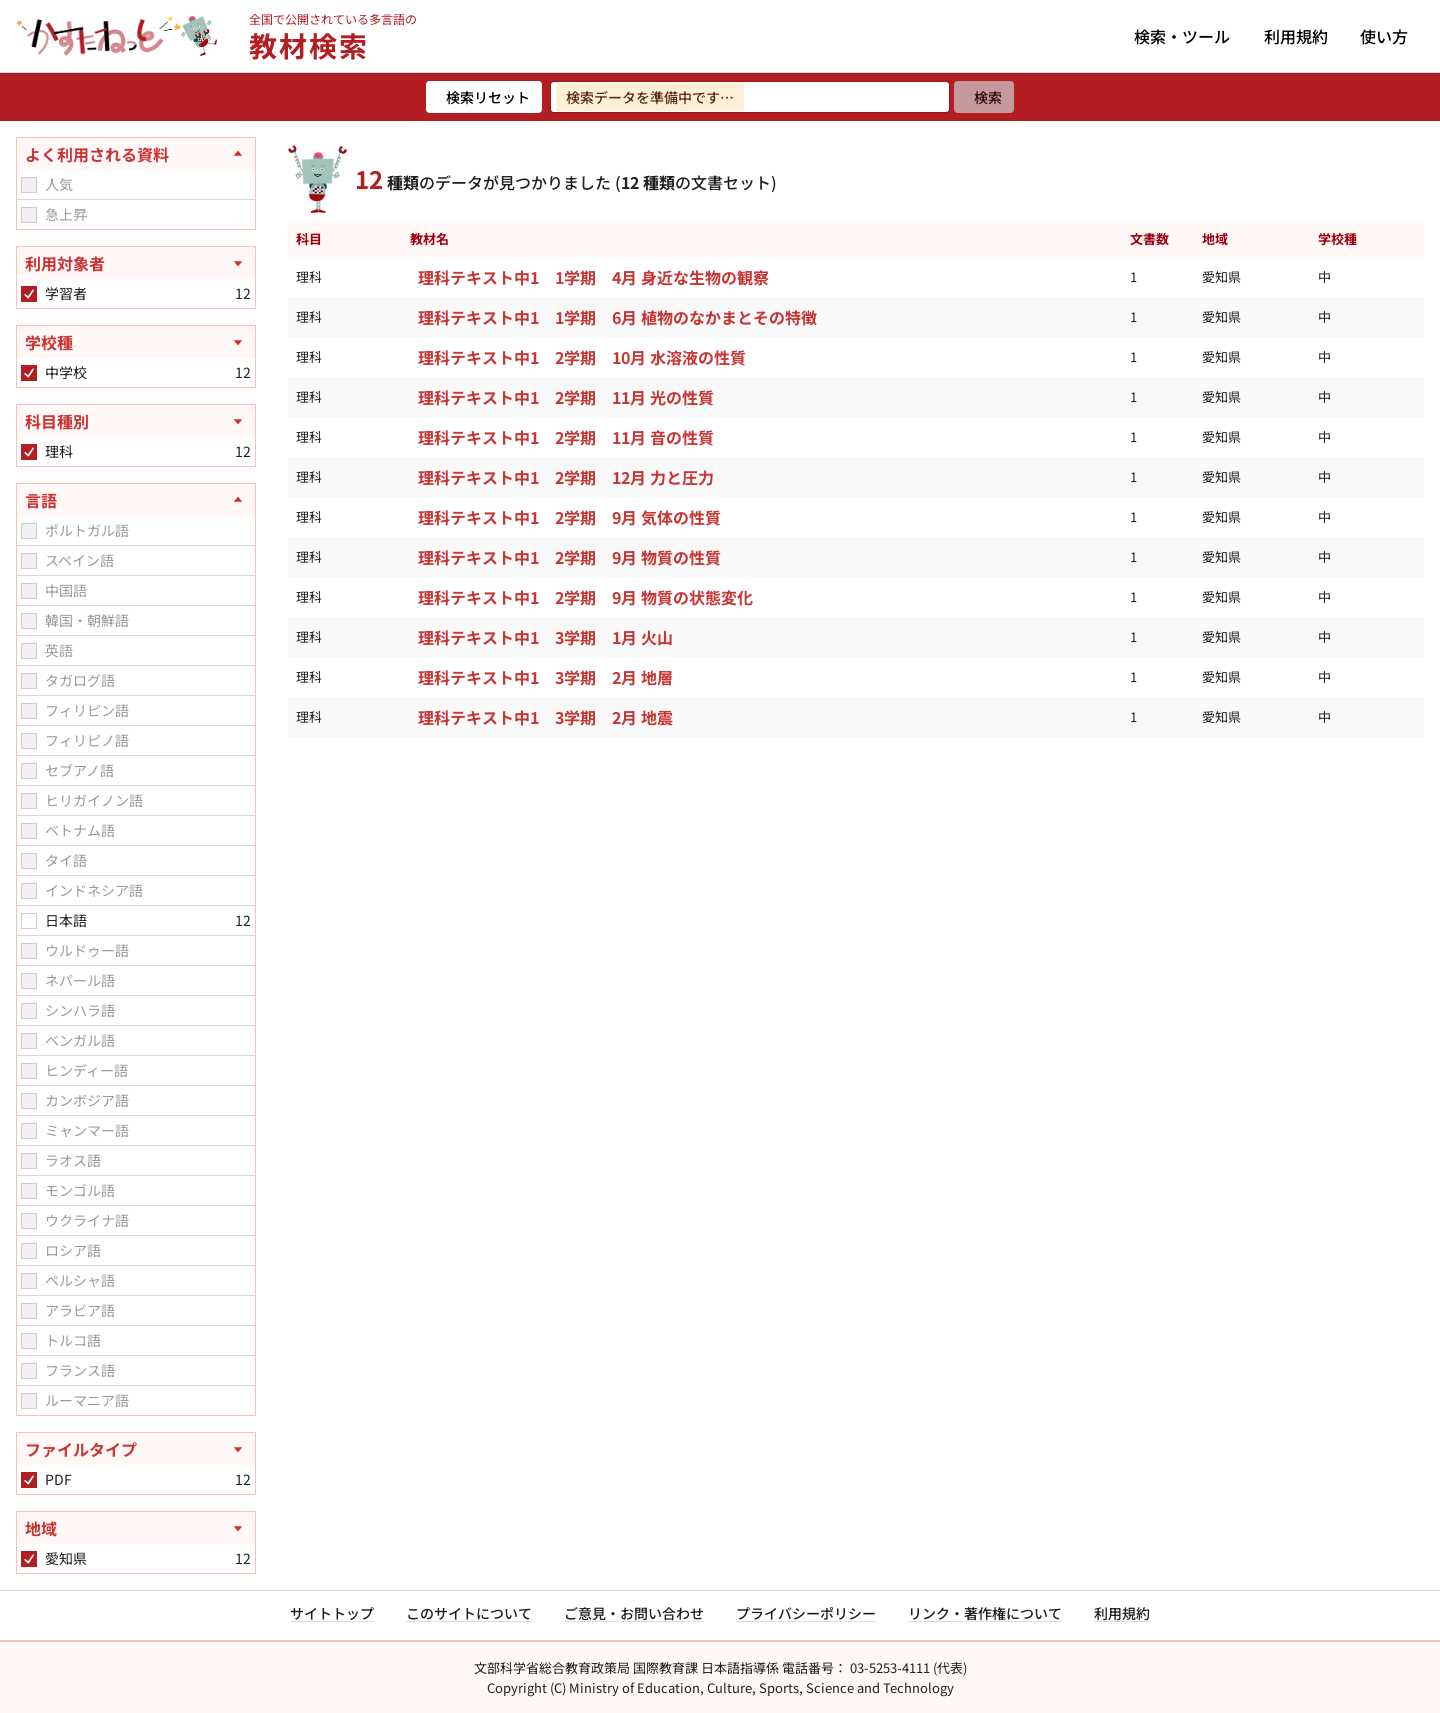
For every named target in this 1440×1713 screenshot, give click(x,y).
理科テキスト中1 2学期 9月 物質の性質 (569, 557)
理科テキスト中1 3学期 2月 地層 (545, 677)
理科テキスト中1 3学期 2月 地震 (545, 717)
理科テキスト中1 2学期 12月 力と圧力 (566, 477)
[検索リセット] (484, 97)
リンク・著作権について (985, 1613)
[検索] (984, 97)
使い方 (1384, 36)
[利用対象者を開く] (136, 263)
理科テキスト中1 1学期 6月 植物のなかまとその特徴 (617, 317)
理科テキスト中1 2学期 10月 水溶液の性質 (582, 357)
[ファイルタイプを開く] (136, 1449)
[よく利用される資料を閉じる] (136, 154)
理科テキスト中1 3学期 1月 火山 (545, 637)
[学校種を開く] (136, 342)
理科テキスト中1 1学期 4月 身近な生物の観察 (593, 277)
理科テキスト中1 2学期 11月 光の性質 (566, 397)
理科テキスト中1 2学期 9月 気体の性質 (569, 517)
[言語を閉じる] (136, 500)
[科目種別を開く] (136, 421)
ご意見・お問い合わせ (634, 1613)
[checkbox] (29, 185)
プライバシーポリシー (806, 1613)
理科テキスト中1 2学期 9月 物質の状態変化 (585, 597)
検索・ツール (1182, 36)
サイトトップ (332, 1613)
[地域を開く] (136, 1528)
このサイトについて (469, 1613)
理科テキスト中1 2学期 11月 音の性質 (566, 437)
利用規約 (1296, 36)
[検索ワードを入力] (750, 97)
